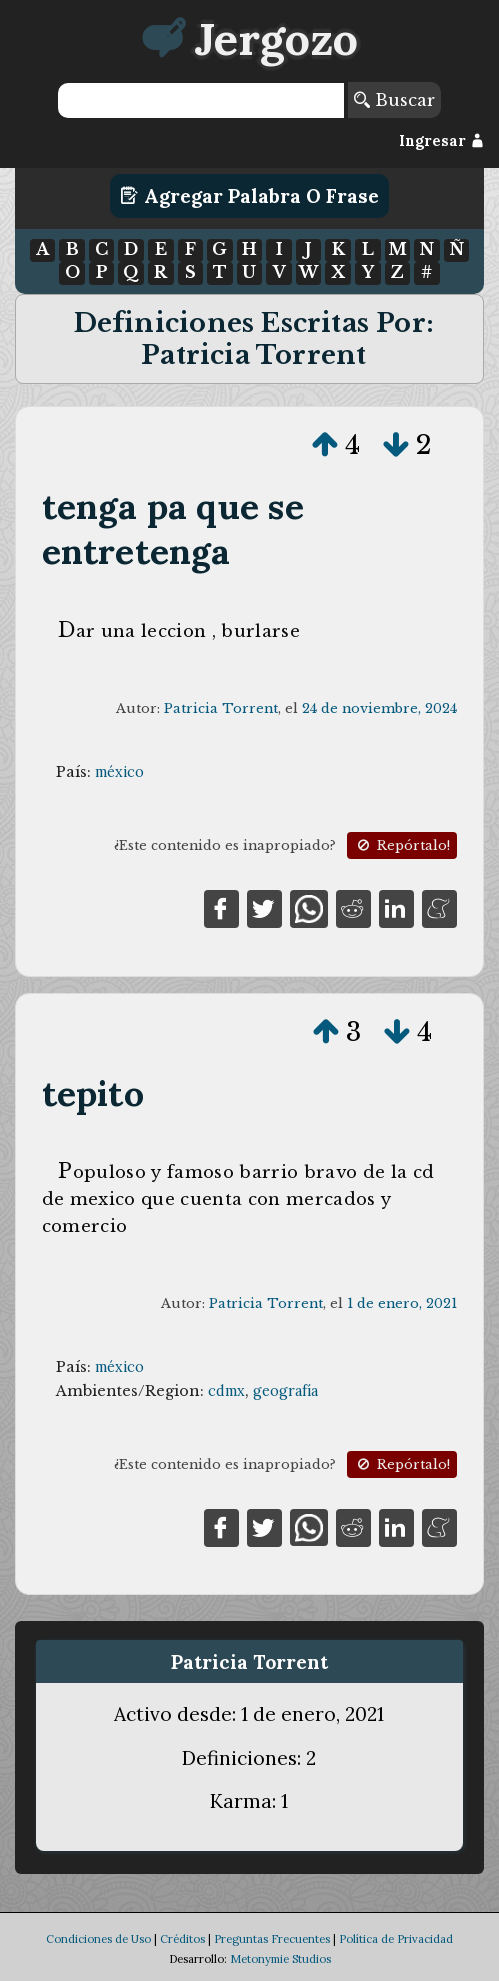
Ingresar (441, 141)
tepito (93, 1093)
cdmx (226, 1391)
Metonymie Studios (280, 1959)
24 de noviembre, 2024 (379, 708)
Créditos (182, 1939)
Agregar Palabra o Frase (249, 196)
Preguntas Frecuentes (272, 1939)
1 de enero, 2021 (402, 1303)
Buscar (394, 100)
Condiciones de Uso (98, 1939)
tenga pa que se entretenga (173, 529)
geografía (285, 1391)
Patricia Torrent (221, 708)
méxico (119, 772)
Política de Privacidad (396, 1939)
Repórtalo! (402, 845)
